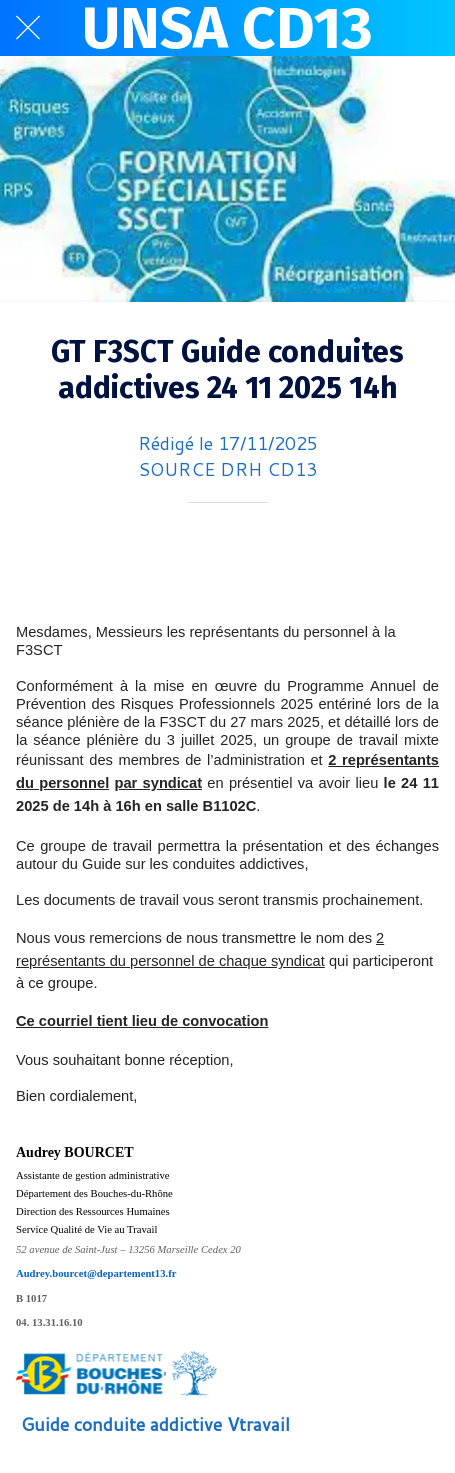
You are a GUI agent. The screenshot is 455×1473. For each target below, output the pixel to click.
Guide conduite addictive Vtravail (155, 1424)
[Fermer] (28, 28)
